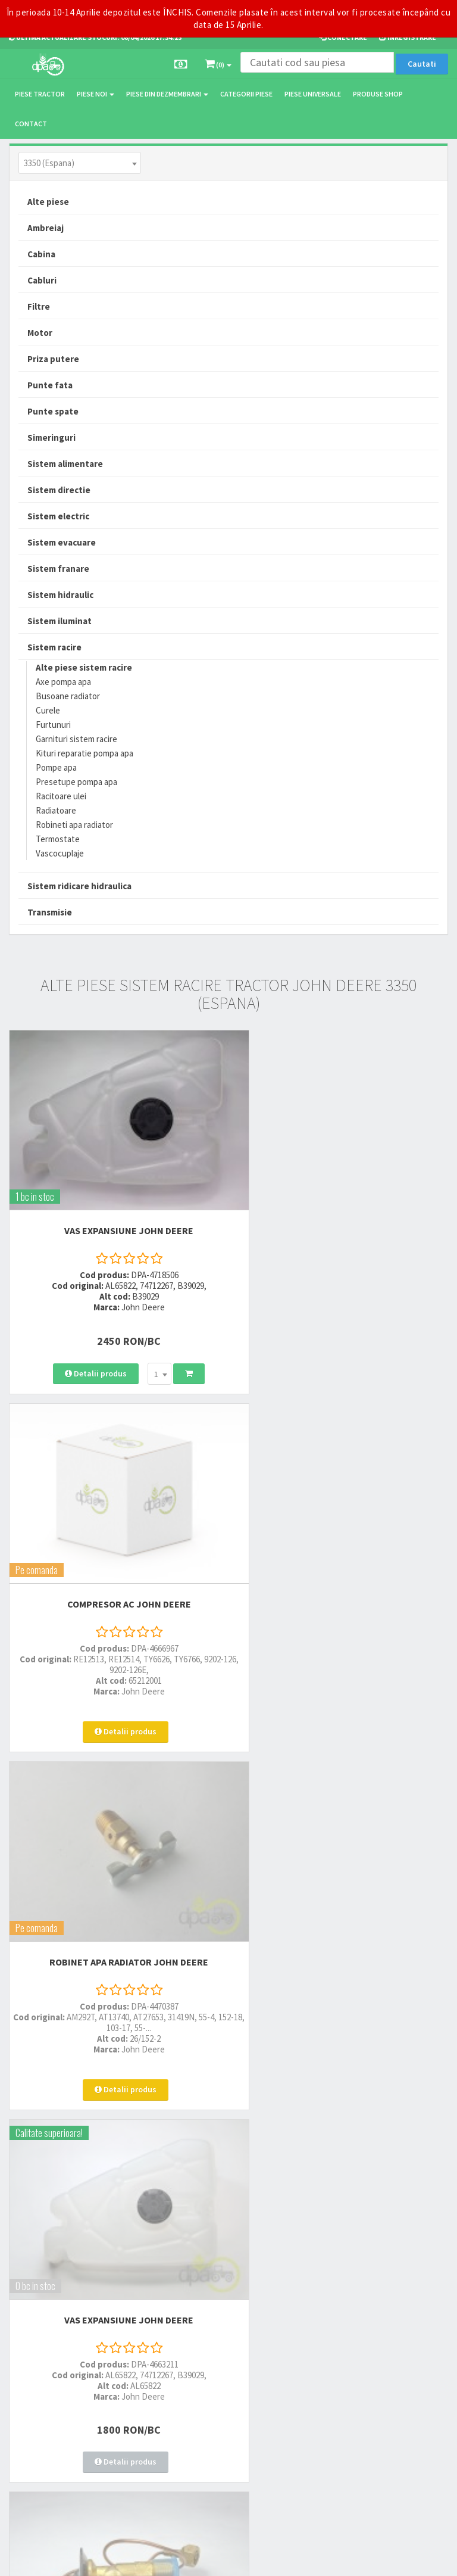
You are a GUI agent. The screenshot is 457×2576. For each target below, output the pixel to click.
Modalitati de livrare (345, 2149)
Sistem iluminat (59, 621)
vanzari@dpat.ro (193, 2207)
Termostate (58, 839)
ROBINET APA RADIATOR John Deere (114, 1544)
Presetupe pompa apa (76, 781)
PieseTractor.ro (100, 2558)
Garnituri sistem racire (76, 739)
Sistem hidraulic (60, 594)
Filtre (38, 306)
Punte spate (53, 411)
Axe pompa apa (63, 681)
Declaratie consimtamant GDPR (365, 2359)
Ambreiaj (45, 227)
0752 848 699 (184, 2164)
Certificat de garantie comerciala (366, 2195)
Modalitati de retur (343, 2180)
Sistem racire (54, 647)
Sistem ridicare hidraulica (79, 886)
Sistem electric (58, 516)
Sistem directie (58, 490)
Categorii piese (246, 93)
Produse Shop (378, 93)
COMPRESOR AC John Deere (343, 1208)
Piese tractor (40, 93)
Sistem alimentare (65, 463)
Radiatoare (56, 810)
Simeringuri (51, 437)
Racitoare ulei (61, 796)
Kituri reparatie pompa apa (84, 753)
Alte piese (48, 201)
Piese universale (312, 93)
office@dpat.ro (190, 2222)
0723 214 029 (184, 2149)
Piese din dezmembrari (167, 93)
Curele (48, 710)
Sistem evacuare (61, 542)
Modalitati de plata (344, 2164)
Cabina (41, 254)
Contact (31, 123)
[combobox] (79, 163)
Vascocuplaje (60, 853)
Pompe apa (56, 767)
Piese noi (95, 93)
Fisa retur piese (337, 2211)
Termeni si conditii (343, 2287)
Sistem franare (58, 568)
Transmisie (49, 912)
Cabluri (42, 280)
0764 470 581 (184, 2180)
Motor (39, 332)
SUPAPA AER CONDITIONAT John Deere (114, 1879)
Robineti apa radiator (74, 824)
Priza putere (53, 359)
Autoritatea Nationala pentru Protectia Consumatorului (376, 2337)
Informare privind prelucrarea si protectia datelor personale (379, 2309)
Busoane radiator (68, 696)
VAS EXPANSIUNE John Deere (114, 1208)
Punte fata (50, 385)
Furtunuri (53, 724)
